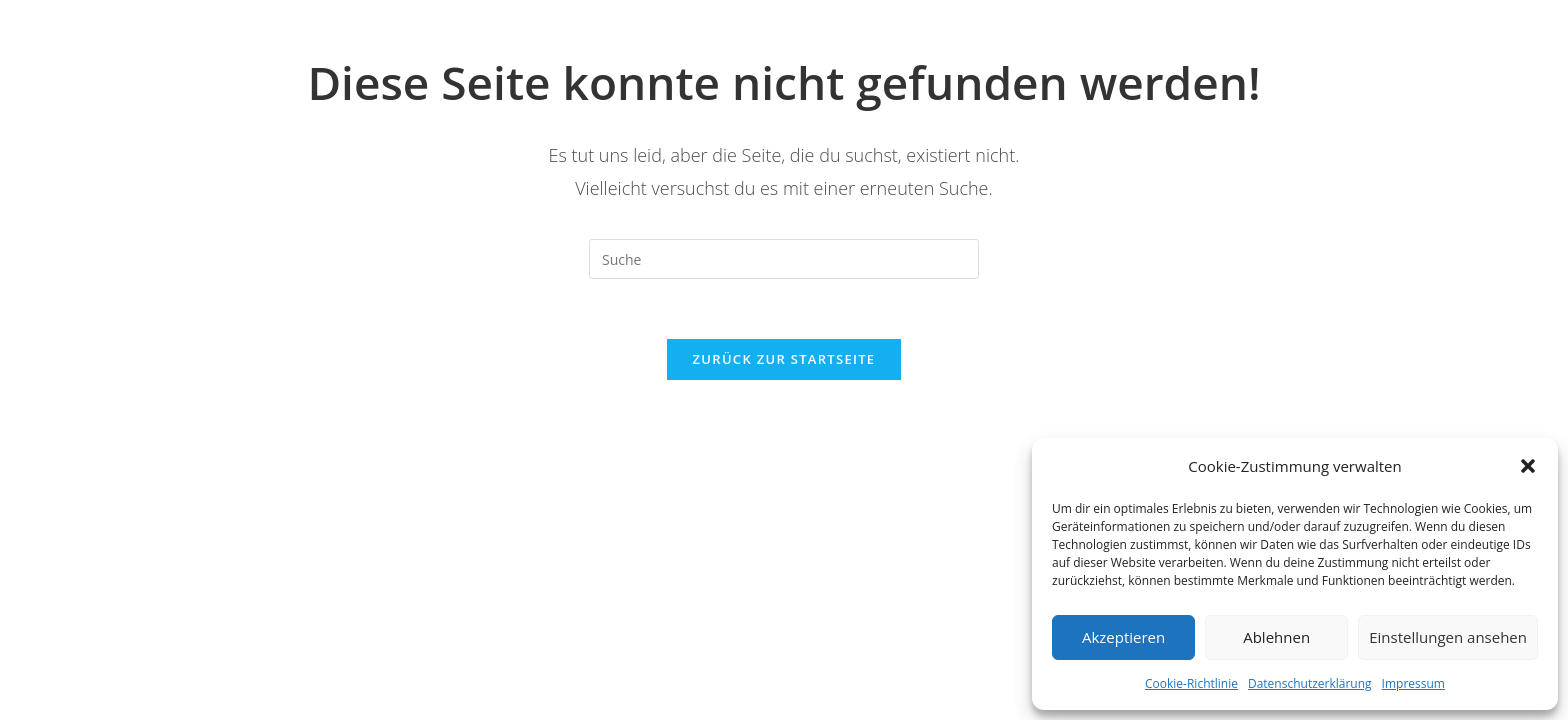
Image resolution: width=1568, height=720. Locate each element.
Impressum (1413, 683)
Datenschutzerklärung (1310, 683)
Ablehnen (1276, 637)
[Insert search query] (784, 259)
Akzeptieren (1123, 637)
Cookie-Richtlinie (1191, 683)
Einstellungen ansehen (1448, 637)
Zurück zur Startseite (784, 359)
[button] (1528, 466)
